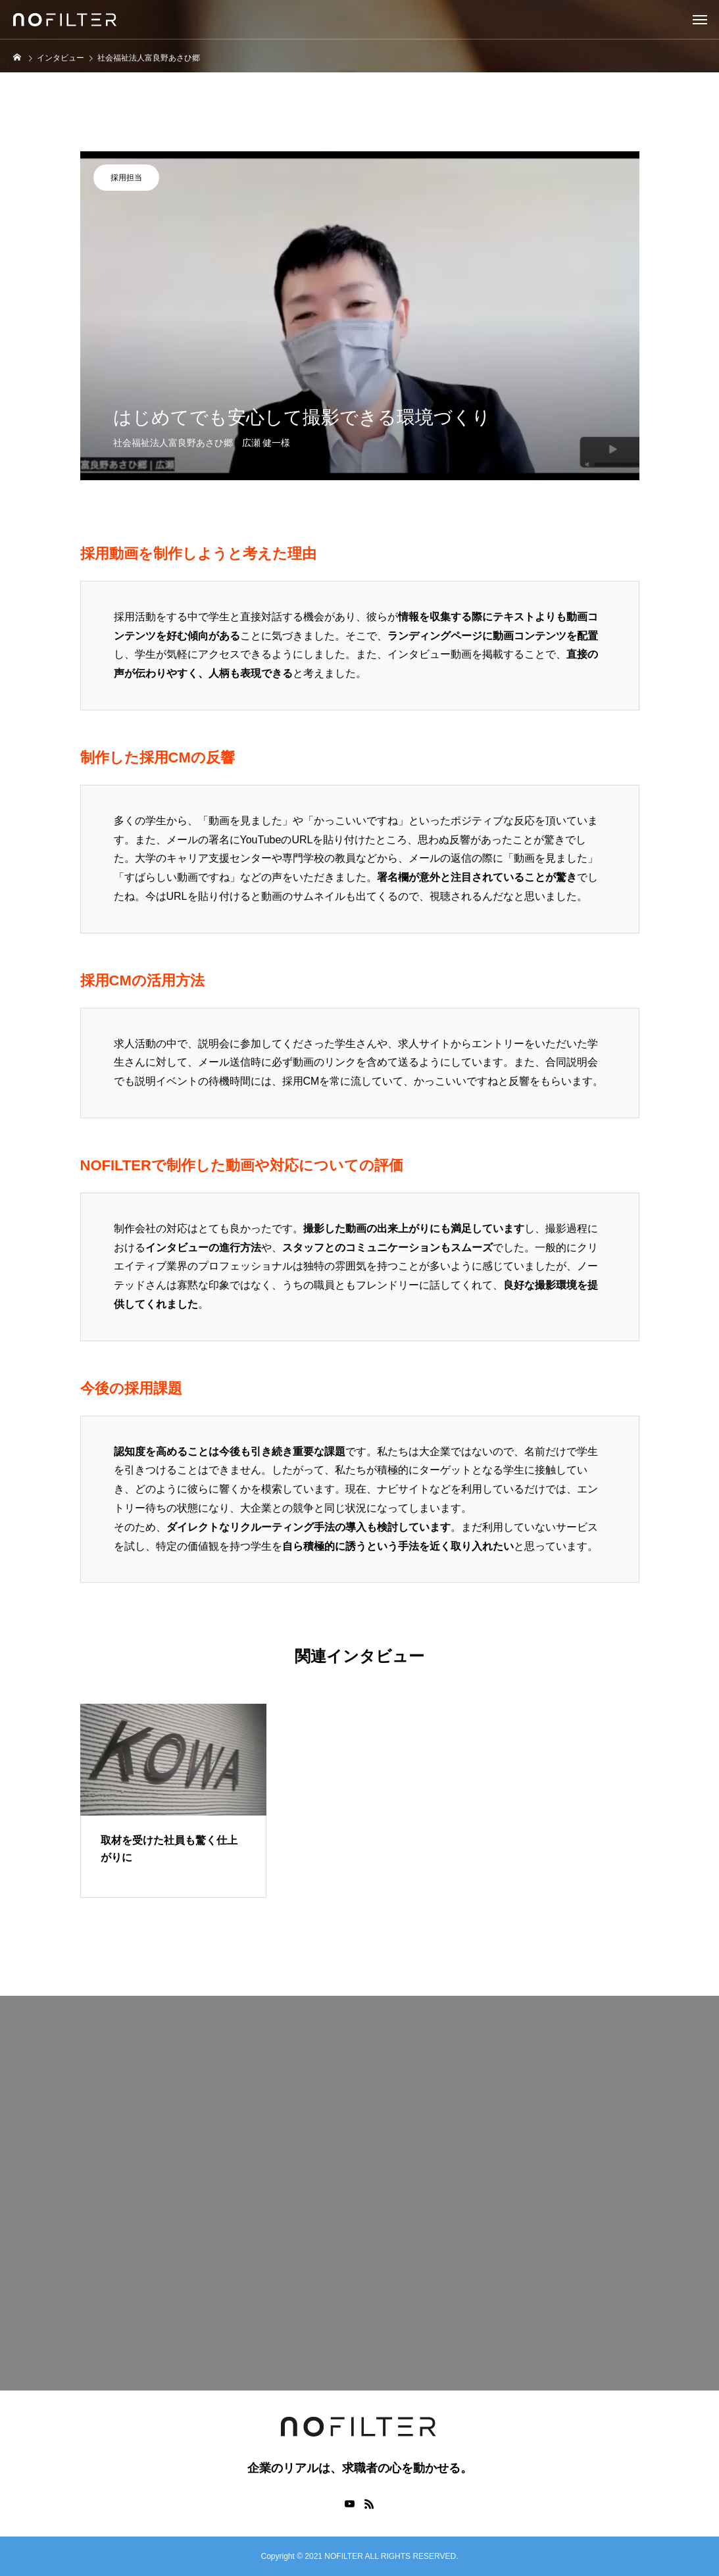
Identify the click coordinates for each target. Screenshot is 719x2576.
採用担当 (126, 177)
